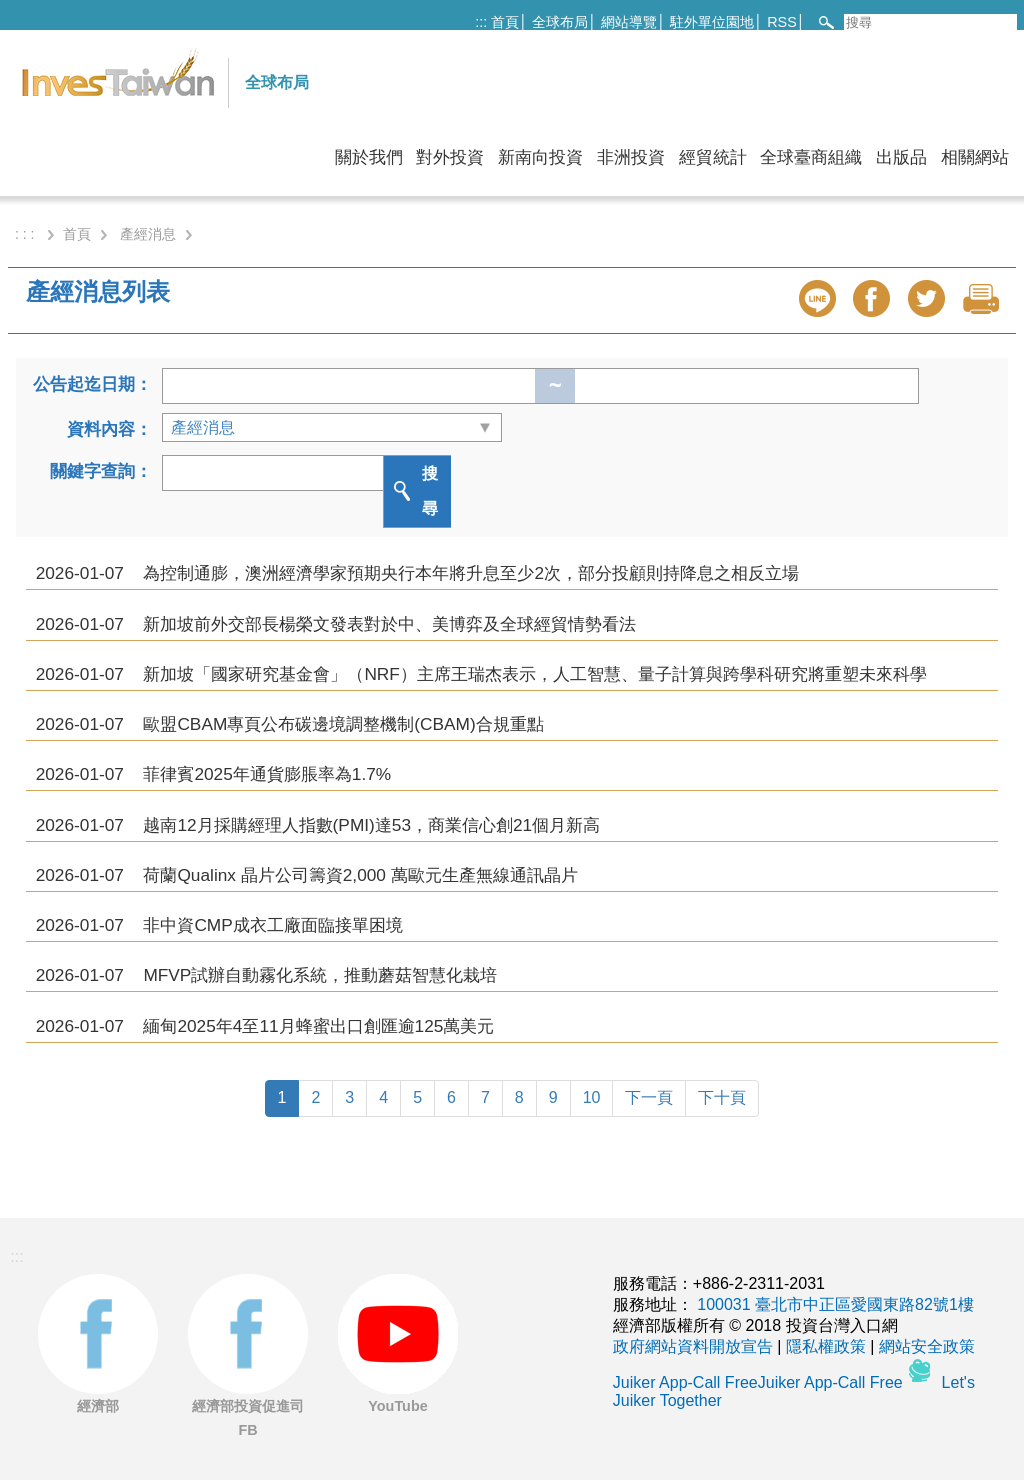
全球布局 (560, 22)
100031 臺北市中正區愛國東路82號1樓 (835, 1304)
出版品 (901, 157)
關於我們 (369, 157)
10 (592, 1097)
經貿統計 (713, 157)
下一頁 (649, 1097)
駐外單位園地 (712, 22)
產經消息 (148, 234)
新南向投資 (540, 157)
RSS (782, 22)
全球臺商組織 (811, 157)
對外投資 (450, 157)
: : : (26, 234)
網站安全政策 (927, 1346)
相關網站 (975, 157)
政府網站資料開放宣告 (693, 1346)
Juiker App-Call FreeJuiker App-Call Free (760, 1382)
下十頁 (722, 1097)
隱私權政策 (826, 1346)
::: (481, 22)
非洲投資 (631, 157)
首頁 (505, 22)
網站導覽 (629, 22)
